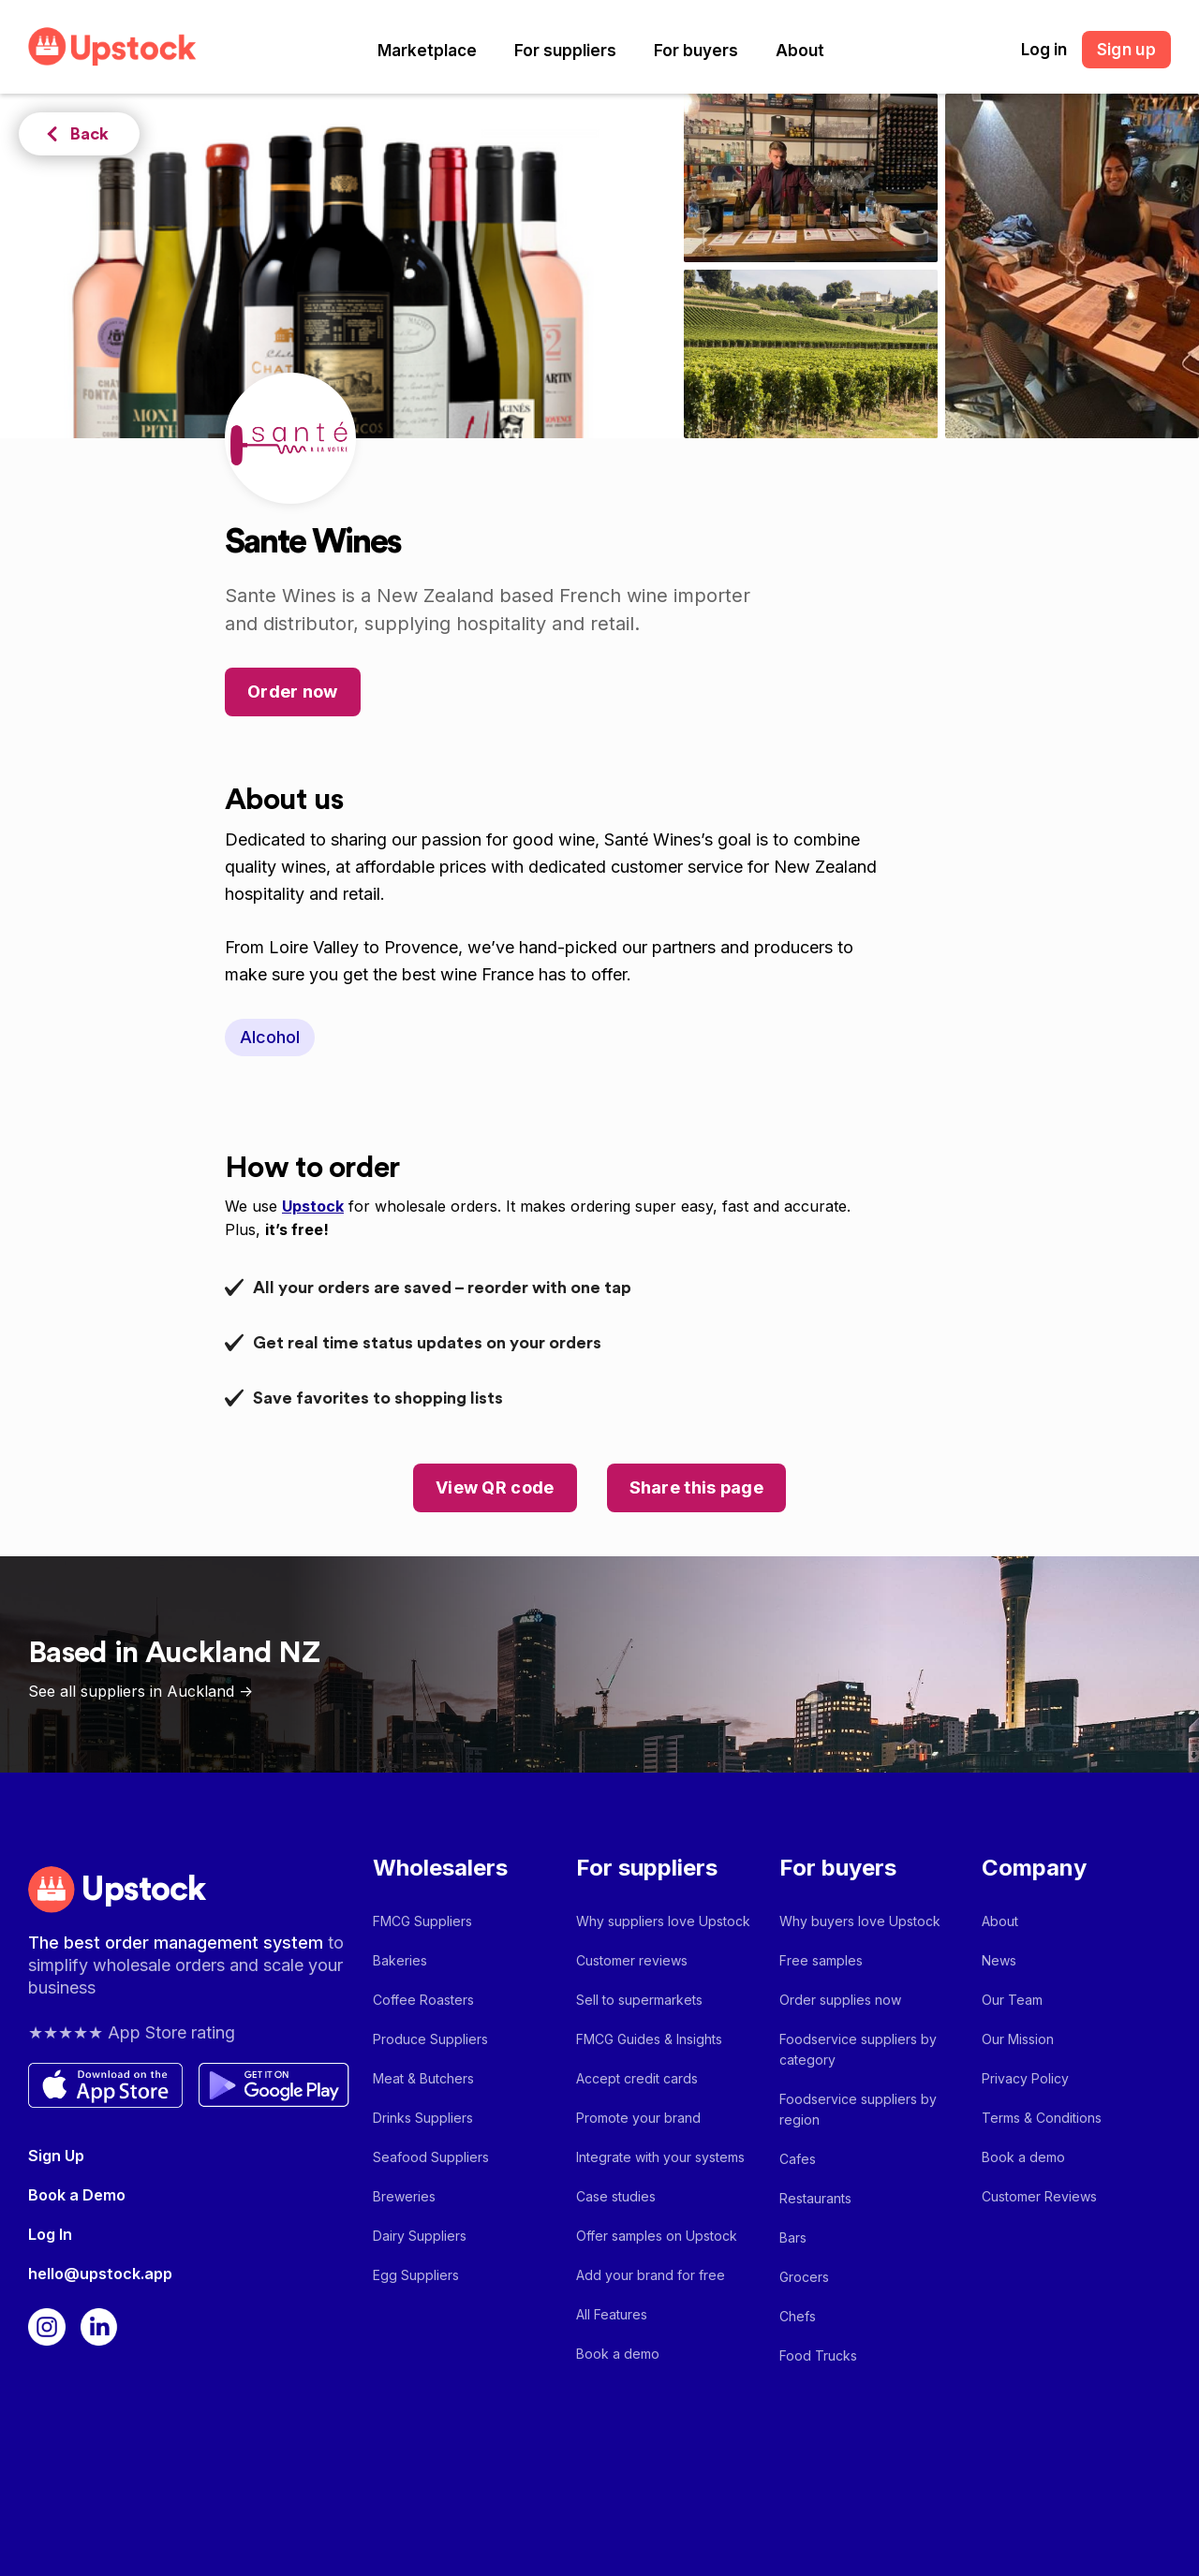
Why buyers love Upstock (859, 1921)
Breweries (404, 2196)
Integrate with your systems (660, 2157)
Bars (793, 2237)
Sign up (1126, 49)
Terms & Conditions (1042, 2118)
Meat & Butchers (423, 2078)
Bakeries (400, 1960)
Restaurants (815, 2198)
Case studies (616, 2196)
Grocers (804, 2277)
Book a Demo (77, 2195)
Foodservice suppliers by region (858, 2109)
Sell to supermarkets (639, 2000)
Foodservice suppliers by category (858, 2049)
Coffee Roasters (423, 2000)
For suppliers (565, 50)
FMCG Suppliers (422, 1921)
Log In (50, 2234)
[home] (112, 46)
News (999, 1960)
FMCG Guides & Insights (649, 2039)
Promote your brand (638, 2118)
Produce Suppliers (430, 2039)
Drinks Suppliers (423, 2118)
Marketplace (427, 50)
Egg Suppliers (416, 2275)
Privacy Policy (1025, 2078)
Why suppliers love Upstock (663, 1921)
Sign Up (56, 2155)
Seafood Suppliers (431, 2157)
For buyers (696, 50)
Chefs (797, 2316)
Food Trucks (818, 2355)
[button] (427, 50)
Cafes (797, 2159)
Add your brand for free (650, 2275)
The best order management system (178, 1942)
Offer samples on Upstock (656, 2236)
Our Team (1012, 2000)
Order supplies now (840, 2000)
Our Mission (1018, 2039)
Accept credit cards (637, 2078)
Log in (1044, 49)
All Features (611, 2314)
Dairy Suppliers (419, 2236)
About (800, 50)
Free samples (821, 1960)
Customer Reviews (1039, 2196)
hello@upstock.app (100, 2273)
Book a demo (617, 2354)
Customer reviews (632, 1960)
